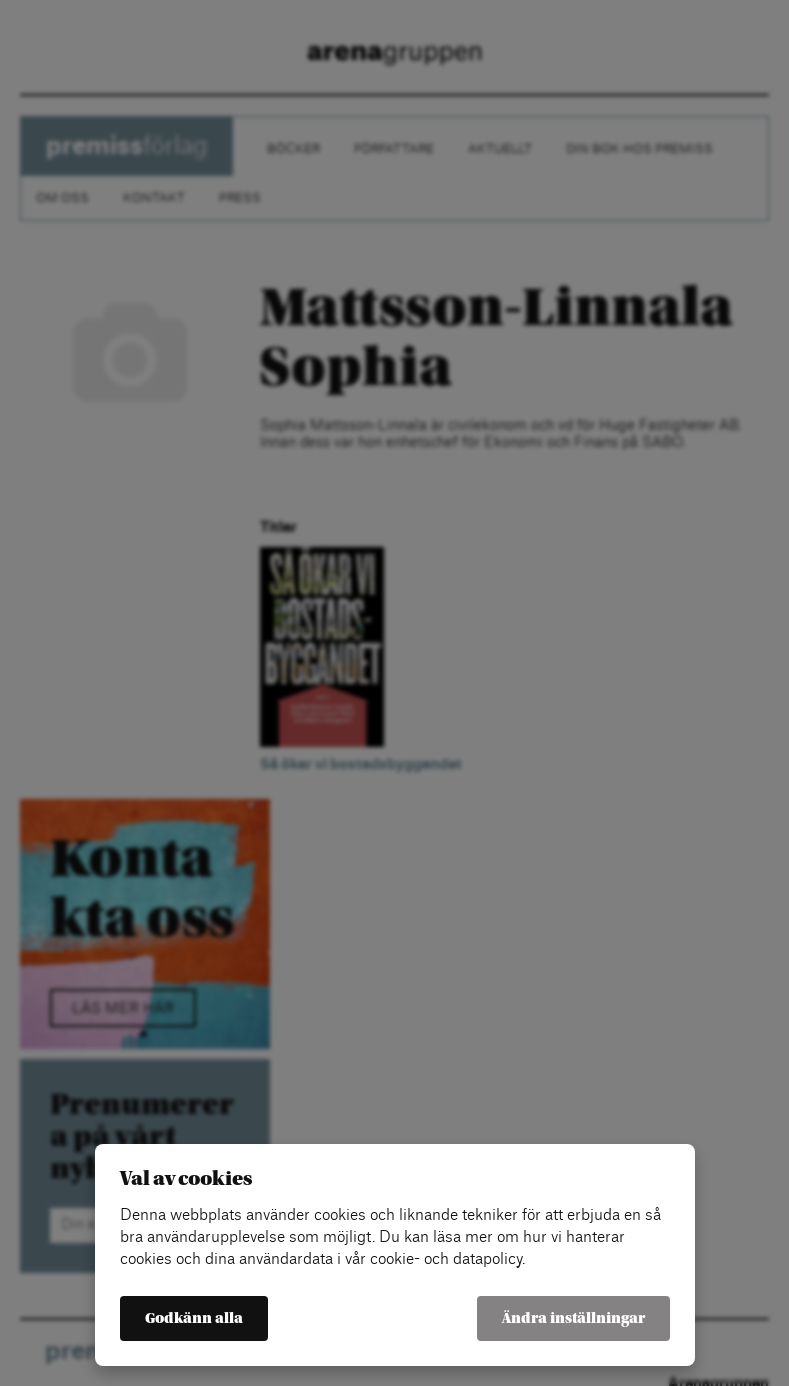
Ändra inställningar (573, 1318)
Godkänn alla (194, 1318)
